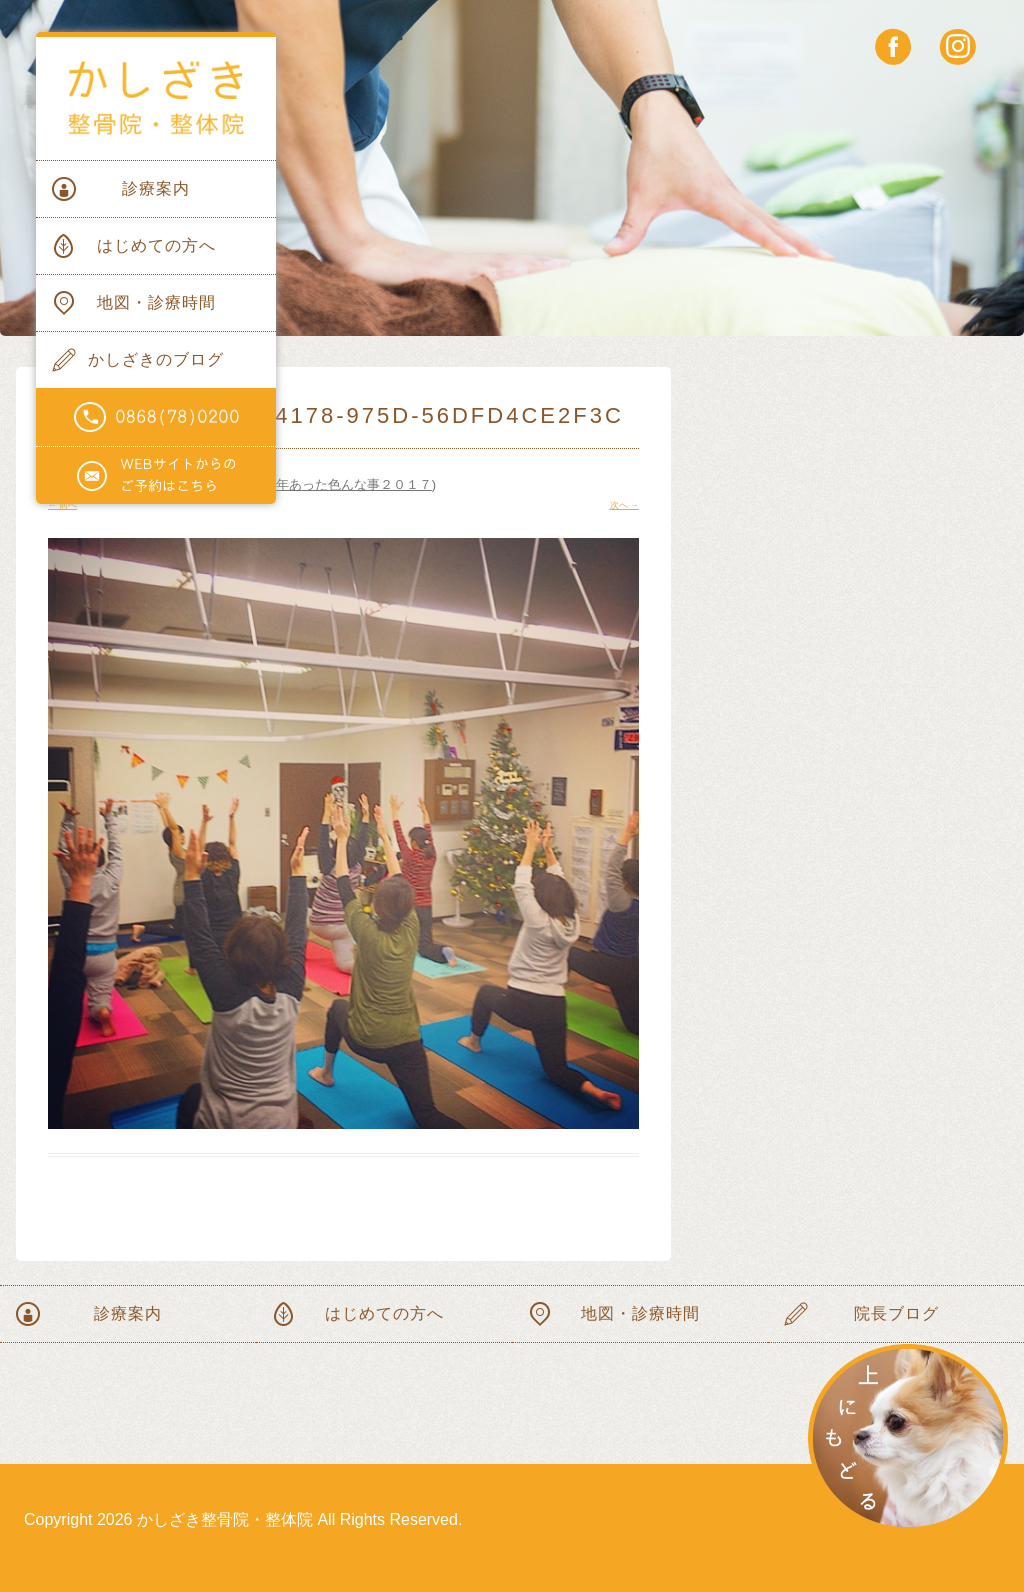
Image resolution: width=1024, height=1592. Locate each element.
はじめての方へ (156, 245)
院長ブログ (896, 1313)
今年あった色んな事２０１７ (347, 484)
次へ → (624, 505)
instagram (957, 46)
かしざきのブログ (156, 359)
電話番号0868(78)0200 (156, 417)
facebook (893, 46)
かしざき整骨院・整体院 (156, 98)
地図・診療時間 (156, 302)
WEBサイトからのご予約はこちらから (156, 476)
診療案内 (156, 188)
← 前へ (62, 505)
